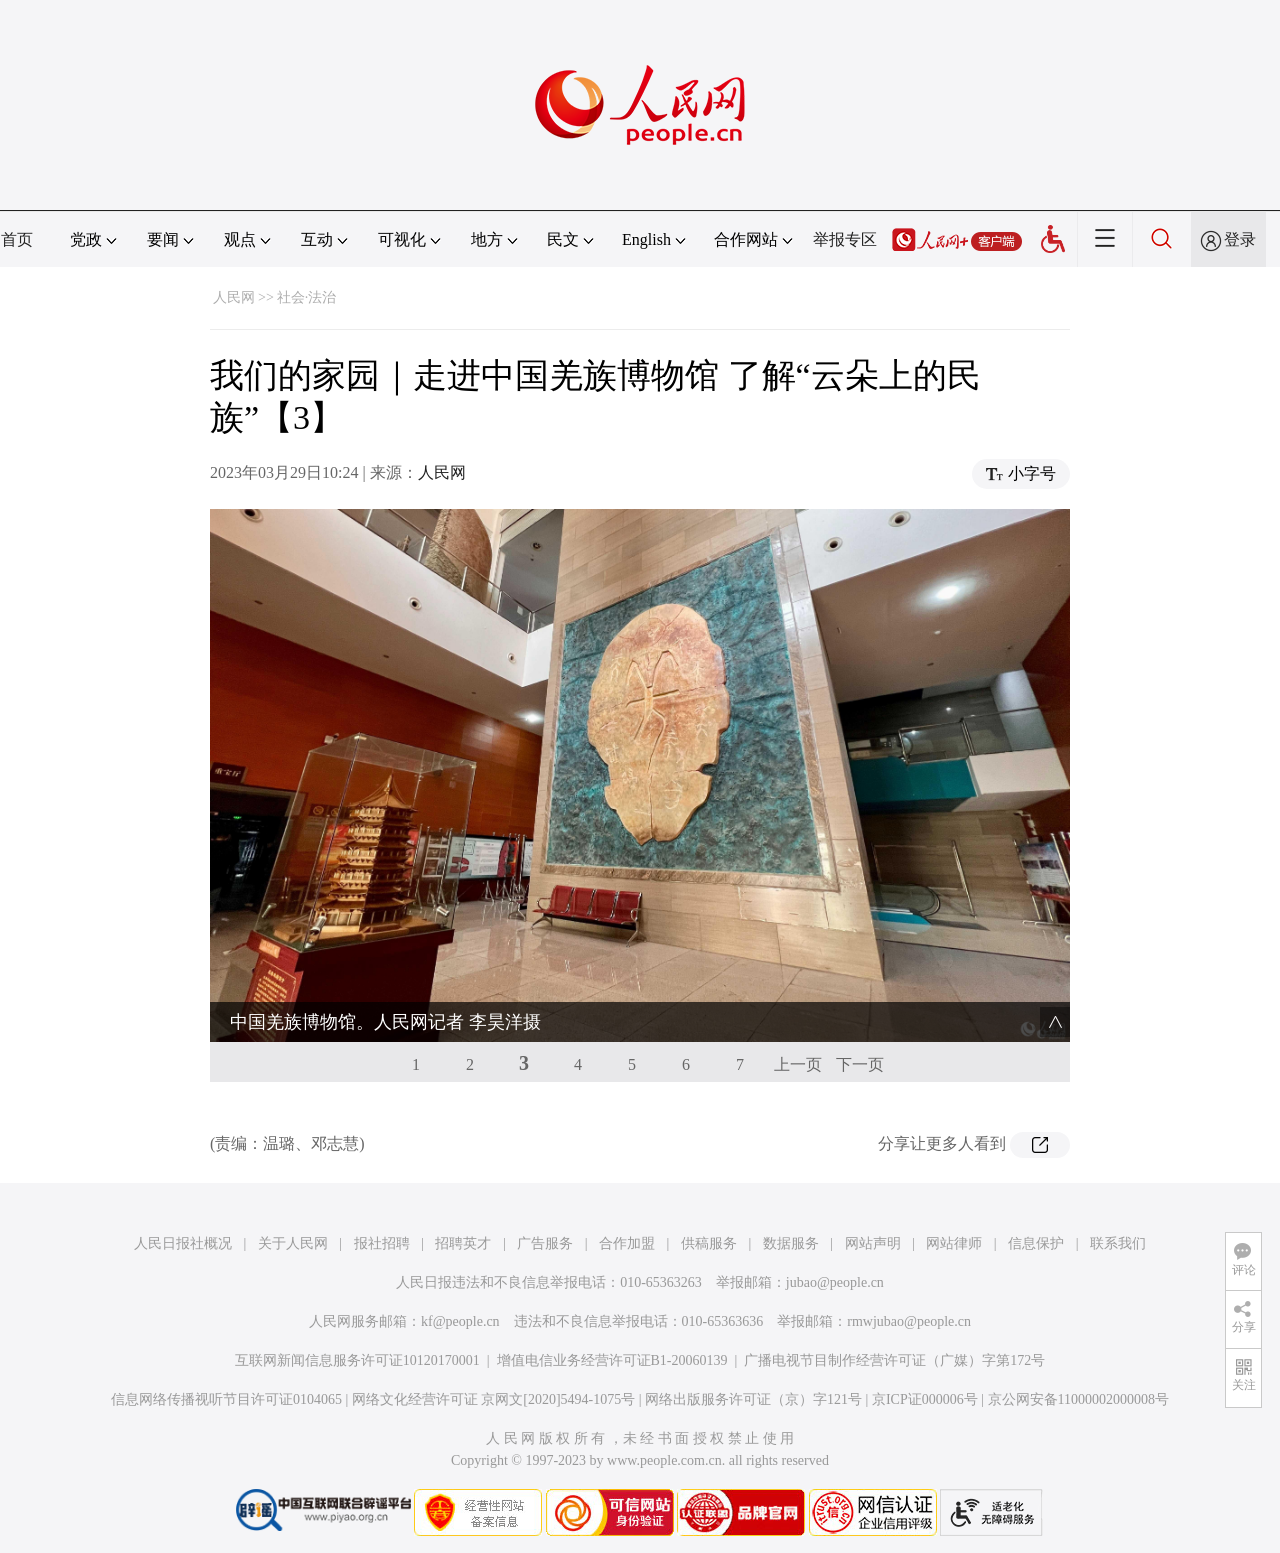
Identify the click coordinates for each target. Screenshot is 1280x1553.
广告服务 (545, 1243)
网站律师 (954, 1243)
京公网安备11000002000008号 (1078, 1399)
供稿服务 (709, 1243)
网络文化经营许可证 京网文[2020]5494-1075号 (494, 1399)
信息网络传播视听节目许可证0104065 (226, 1399)
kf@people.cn (460, 1321)
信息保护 (1036, 1243)
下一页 (860, 1064)
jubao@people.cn (835, 1282)
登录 (1240, 239)
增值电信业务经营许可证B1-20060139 (612, 1360)
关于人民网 (293, 1243)
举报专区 (845, 239)
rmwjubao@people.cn (909, 1321)
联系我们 (1118, 1243)
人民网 (234, 297)
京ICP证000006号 (925, 1399)
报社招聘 (382, 1243)
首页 (17, 239)
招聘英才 (463, 1243)
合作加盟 (627, 1243)
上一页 (798, 1064)
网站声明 (873, 1243)
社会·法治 (307, 297)
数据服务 (791, 1243)
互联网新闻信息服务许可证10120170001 (357, 1360)
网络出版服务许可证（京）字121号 (753, 1399)
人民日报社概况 (183, 1243)
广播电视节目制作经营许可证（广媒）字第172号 (894, 1360)
